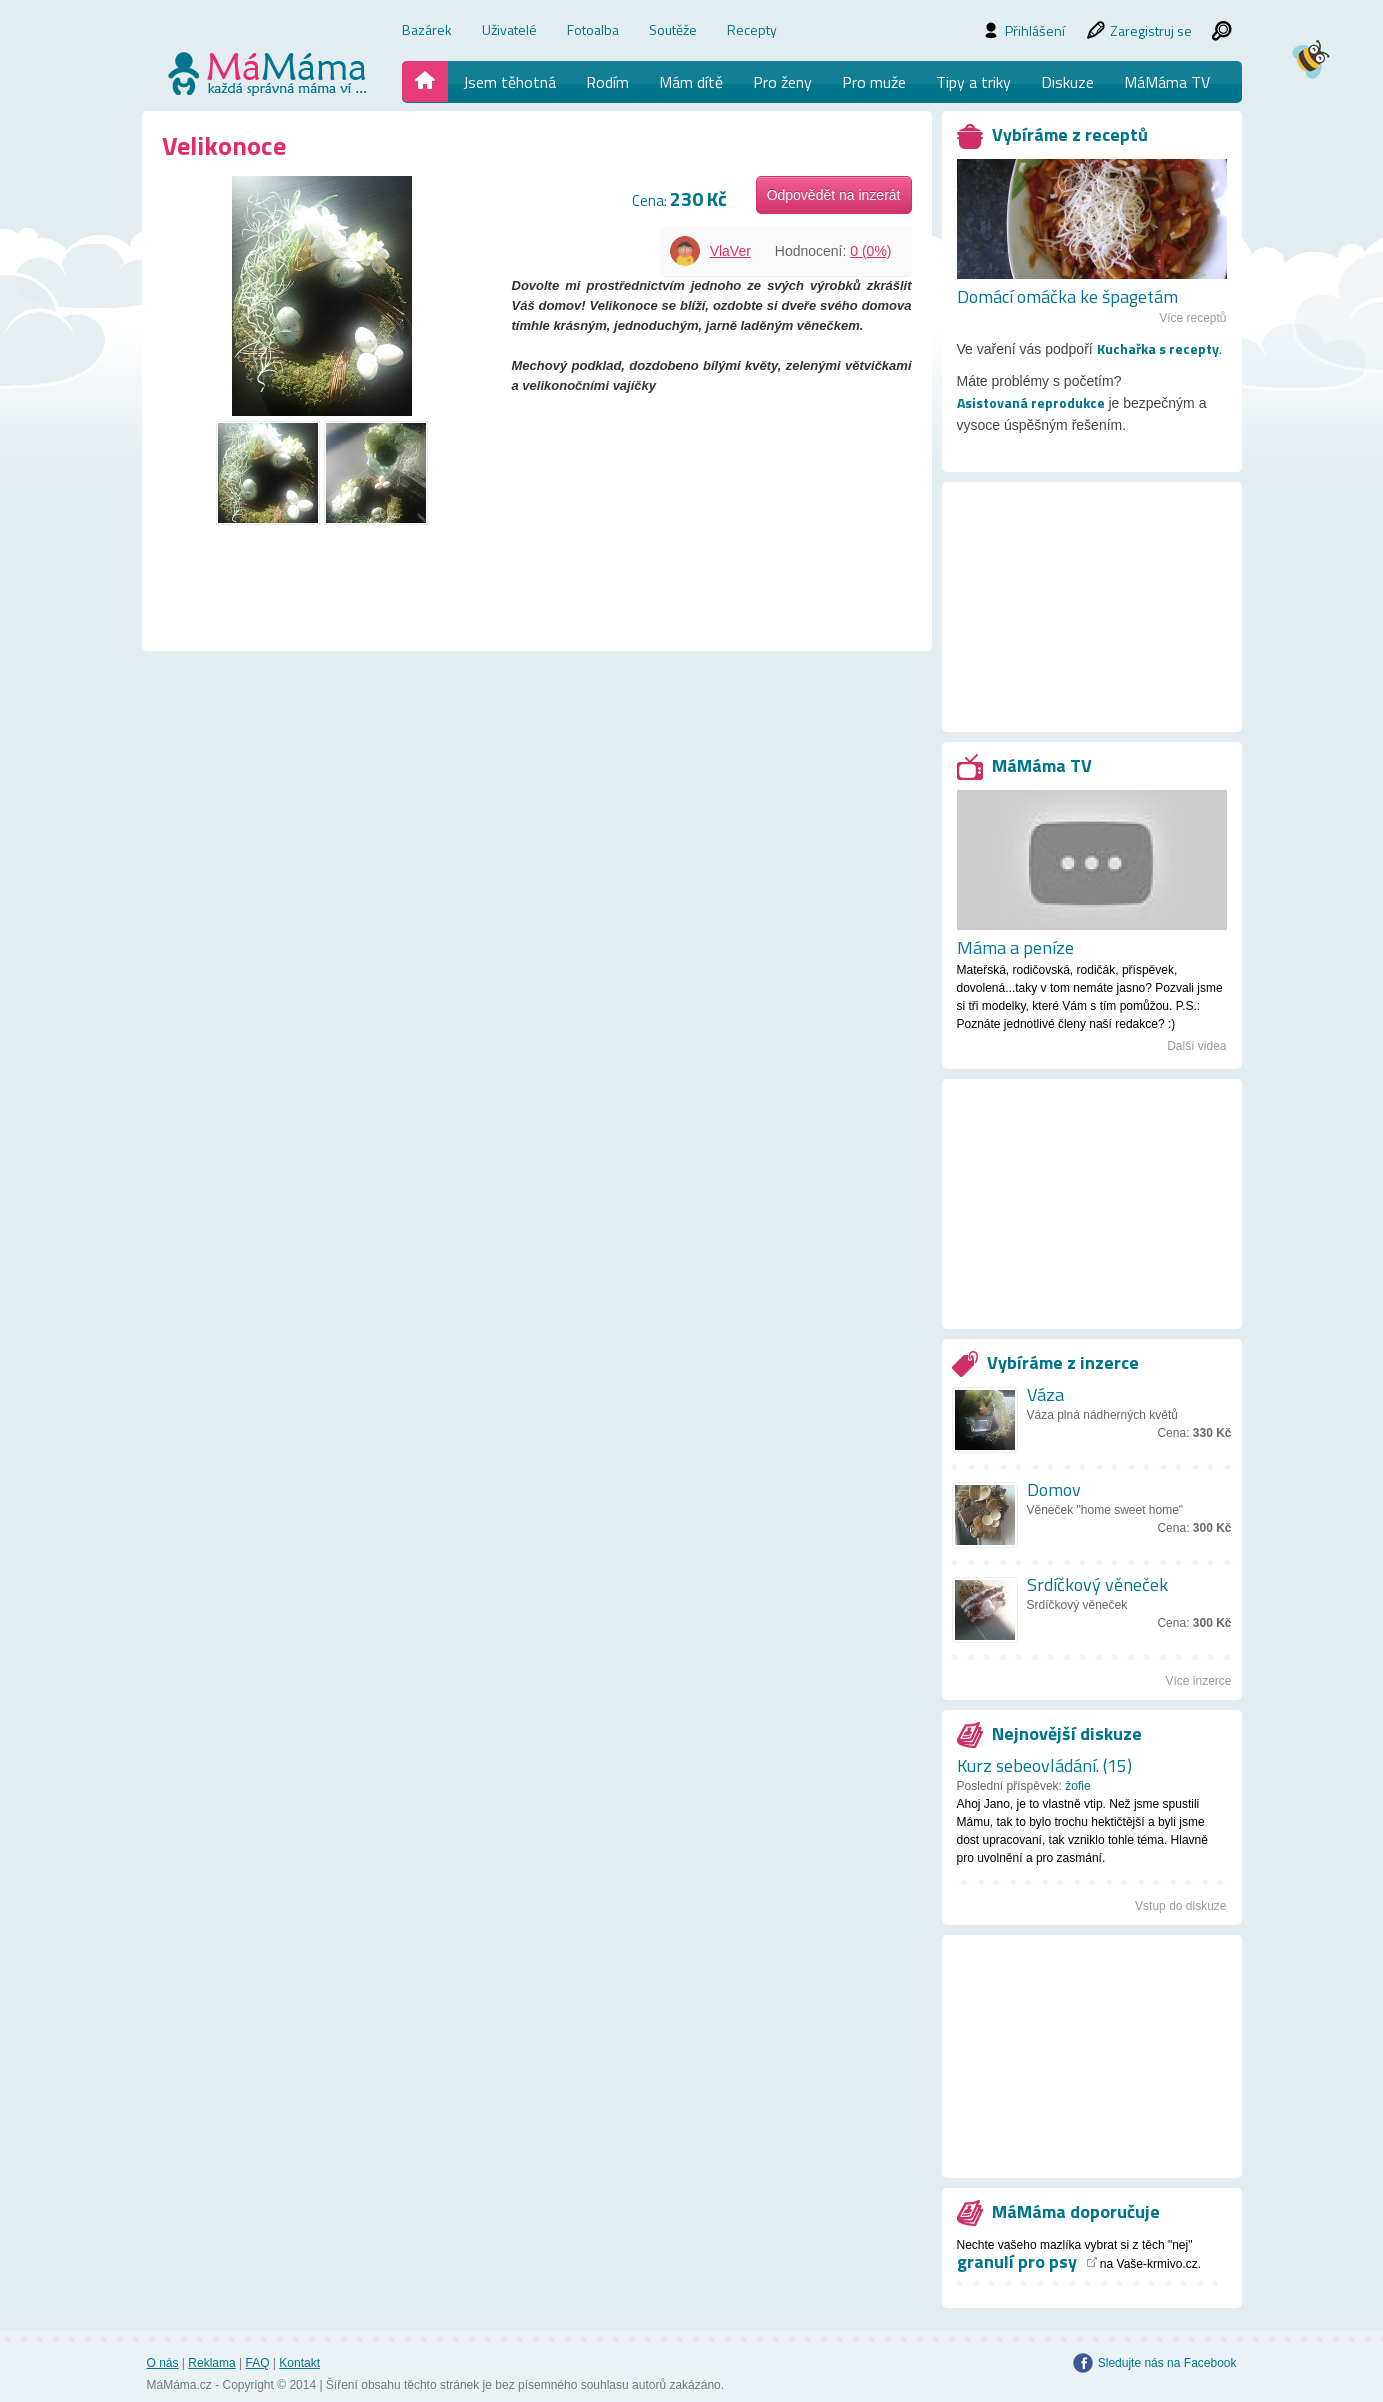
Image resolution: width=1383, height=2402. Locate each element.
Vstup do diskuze (1180, 1906)
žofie (1077, 1786)
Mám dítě (691, 82)
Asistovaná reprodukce (1031, 403)
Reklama (211, 2363)
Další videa (1196, 1046)
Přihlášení (1035, 31)
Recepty (752, 29)
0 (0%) (870, 251)
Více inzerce (1198, 1681)
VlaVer (730, 251)
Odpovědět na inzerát (834, 195)
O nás (163, 2363)
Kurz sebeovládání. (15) (1044, 1765)
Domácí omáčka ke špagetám (1067, 297)
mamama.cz (268, 73)
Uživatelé (509, 29)
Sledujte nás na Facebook (1167, 2363)
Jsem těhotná (509, 82)
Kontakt (299, 2363)
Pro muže (874, 82)
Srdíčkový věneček (1097, 1584)
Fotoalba (593, 29)
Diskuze (1067, 82)
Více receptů (1192, 318)
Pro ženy (782, 82)
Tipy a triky (973, 82)
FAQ (257, 2363)
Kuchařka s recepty (1158, 349)
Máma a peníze (1015, 948)
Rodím (607, 82)
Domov (1054, 1489)
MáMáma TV (1167, 82)
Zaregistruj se (1151, 31)
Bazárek (427, 29)
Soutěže (673, 29)
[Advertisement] (1092, 625)
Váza (1045, 1394)
